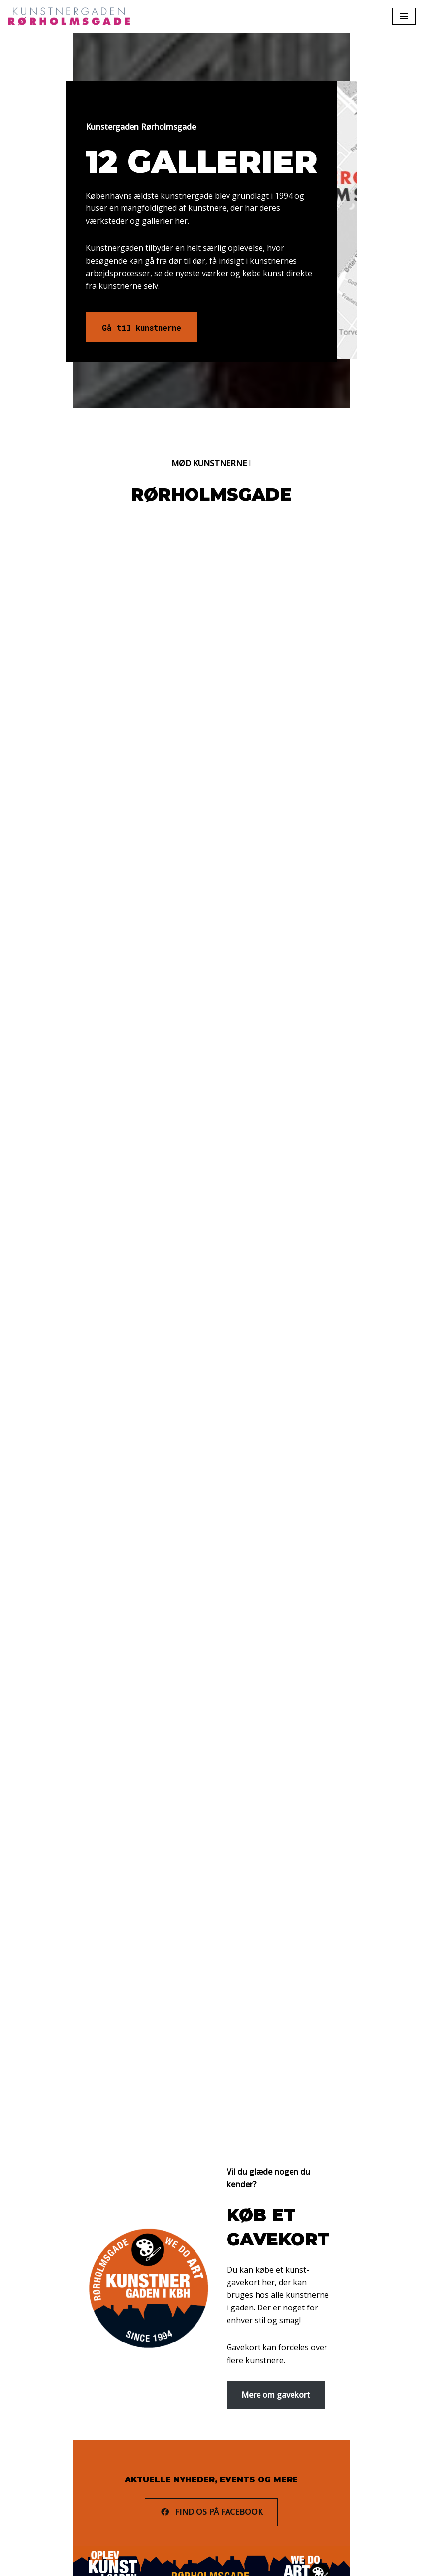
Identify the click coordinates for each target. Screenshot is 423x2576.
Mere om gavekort (275, 2351)
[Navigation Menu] (404, 16)
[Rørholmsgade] (71, 16)
